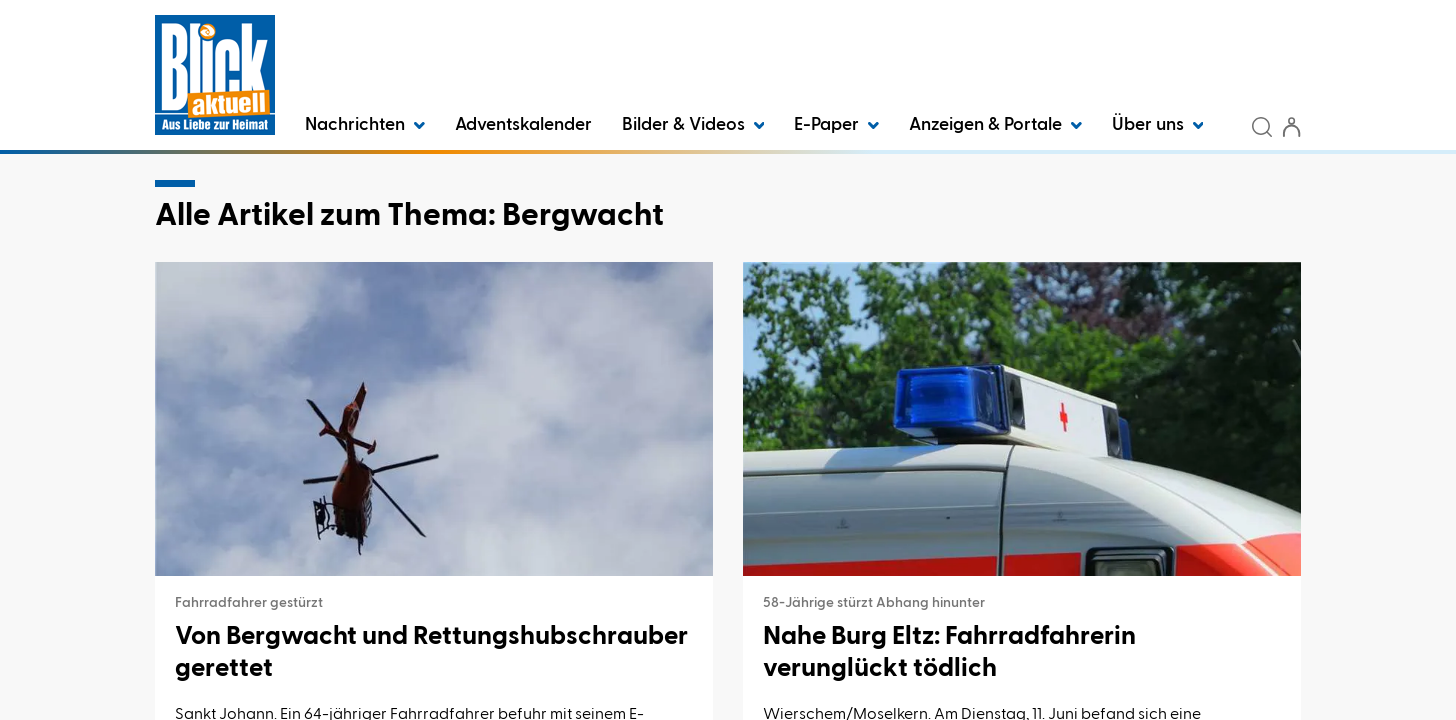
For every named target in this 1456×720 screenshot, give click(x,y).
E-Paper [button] (836, 125)
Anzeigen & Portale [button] (995, 125)
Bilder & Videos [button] (693, 125)
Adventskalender (523, 125)
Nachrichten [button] (365, 125)
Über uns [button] (1158, 125)
